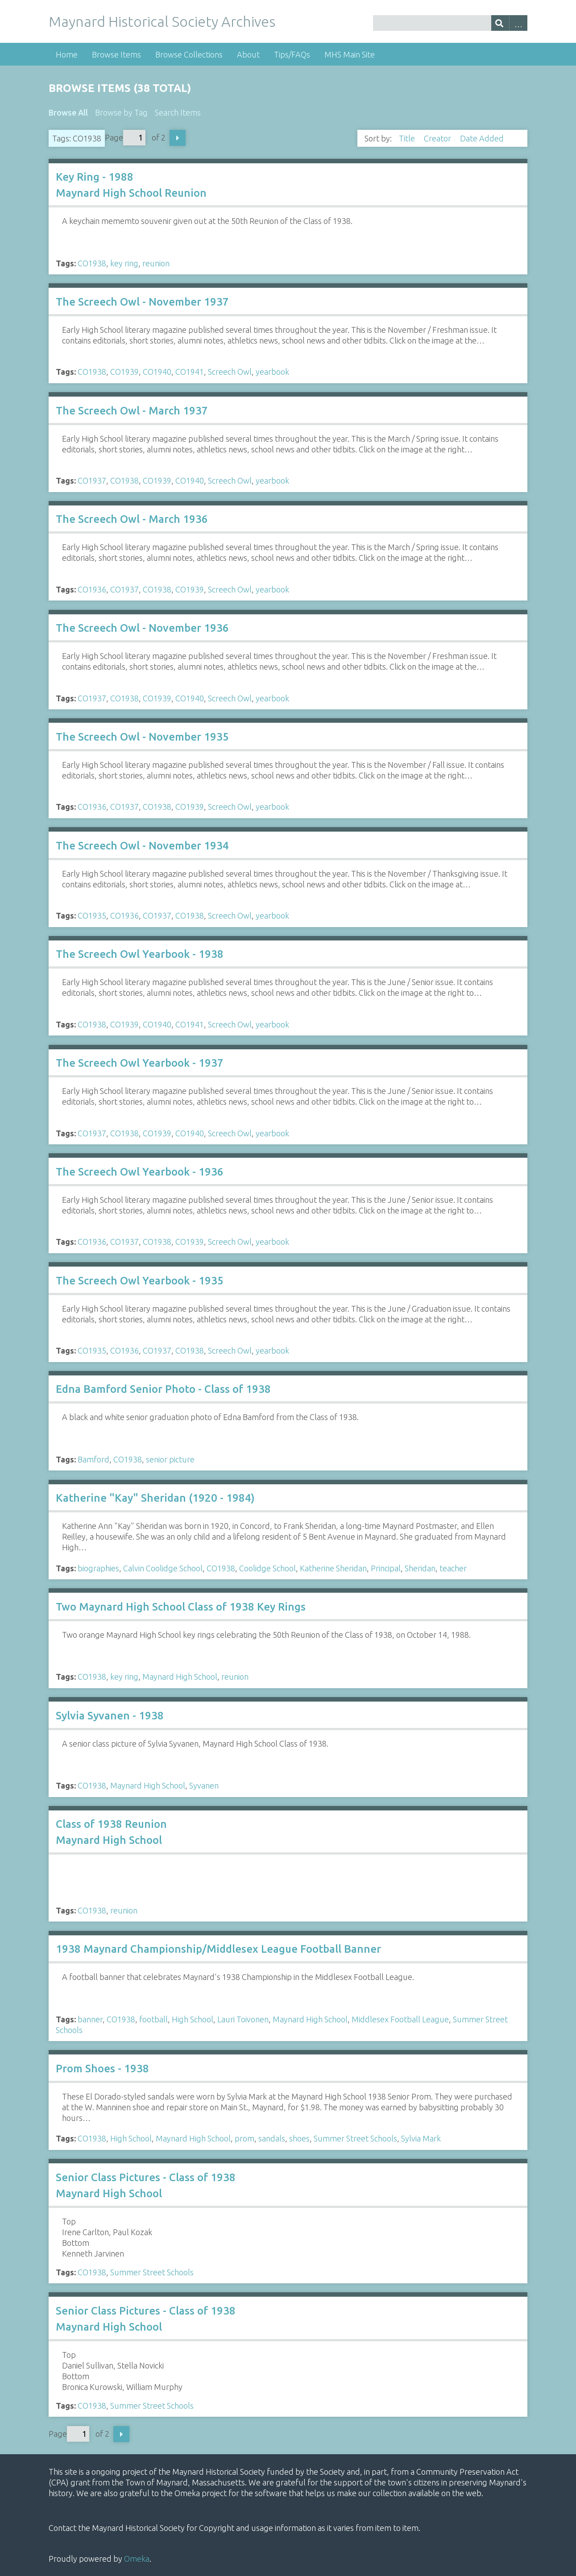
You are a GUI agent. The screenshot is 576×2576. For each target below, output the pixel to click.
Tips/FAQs (292, 54)
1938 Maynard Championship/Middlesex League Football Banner (218, 1949)
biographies (98, 1568)
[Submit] (500, 23)
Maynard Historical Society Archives (162, 21)
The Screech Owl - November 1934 (142, 846)
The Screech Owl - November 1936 (142, 628)
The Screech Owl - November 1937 (142, 302)
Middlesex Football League (400, 2019)
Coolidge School (267, 1568)
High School (192, 2019)
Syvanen (204, 1785)
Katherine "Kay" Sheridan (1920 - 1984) (155, 1498)
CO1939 (124, 371)
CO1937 (92, 480)
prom (244, 2138)
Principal (386, 1568)
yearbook (272, 371)
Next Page (178, 138)
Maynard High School (179, 1676)
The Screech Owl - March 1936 (132, 519)
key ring (124, 263)
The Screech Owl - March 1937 (132, 411)
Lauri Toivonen (243, 2019)
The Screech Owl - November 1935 (142, 737)
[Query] (450, 23)
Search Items (178, 112)
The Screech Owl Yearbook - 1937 (140, 1063)
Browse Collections (189, 54)
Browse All (68, 112)
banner (90, 2019)
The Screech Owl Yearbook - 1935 (140, 1281)
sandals (271, 2138)
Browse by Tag (121, 112)
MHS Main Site (349, 54)
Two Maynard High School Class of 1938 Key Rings (181, 1607)
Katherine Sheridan (333, 1568)
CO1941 (189, 371)
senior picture (170, 1459)
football (153, 2019)
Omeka (136, 2558)
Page (125, 137)
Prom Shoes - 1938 (102, 2068)
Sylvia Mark (421, 2138)
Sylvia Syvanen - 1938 (110, 1716)
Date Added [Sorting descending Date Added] (483, 138)
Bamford (93, 1459)
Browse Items (116, 54)
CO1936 (92, 589)
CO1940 (157, 371)
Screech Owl (230, 371)
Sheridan (420, 1568)
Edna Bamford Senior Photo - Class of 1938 (163, 1389)
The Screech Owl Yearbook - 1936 (140, 1172)
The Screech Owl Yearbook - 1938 (140, 954)
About (248, 54)
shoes (299, 2138)
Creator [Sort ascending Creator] (438, 138)
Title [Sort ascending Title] (408, 138)
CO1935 (92, 915)
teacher (453, 1568)
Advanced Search (518, 23)
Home (67, 54)
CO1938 (92, 263)
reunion (156, 263)
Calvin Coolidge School (163, 1568)
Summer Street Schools (355, 2138)
